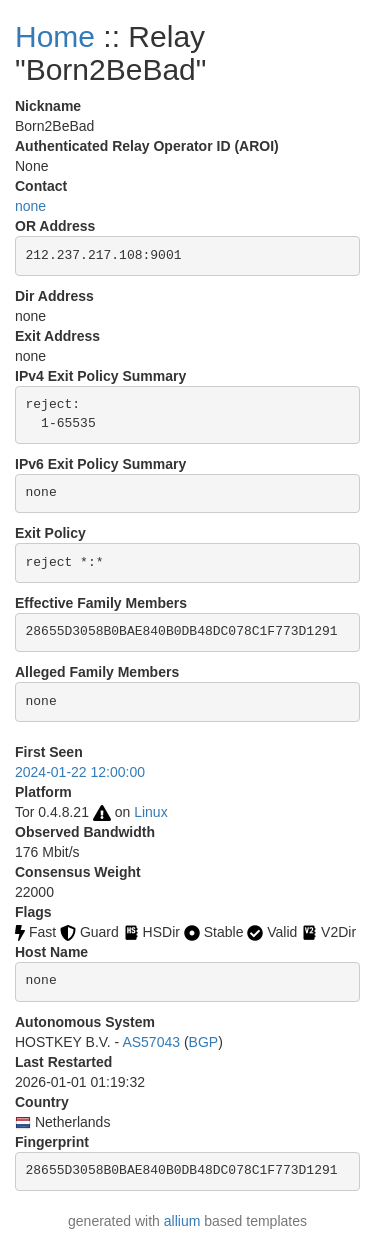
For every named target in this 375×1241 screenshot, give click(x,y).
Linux (150, 812)
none (30, 206)
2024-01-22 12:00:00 (80, 772)
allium (182, 1221)
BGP (204, 1042)
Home (55, 36)
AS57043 (151, 1042)
